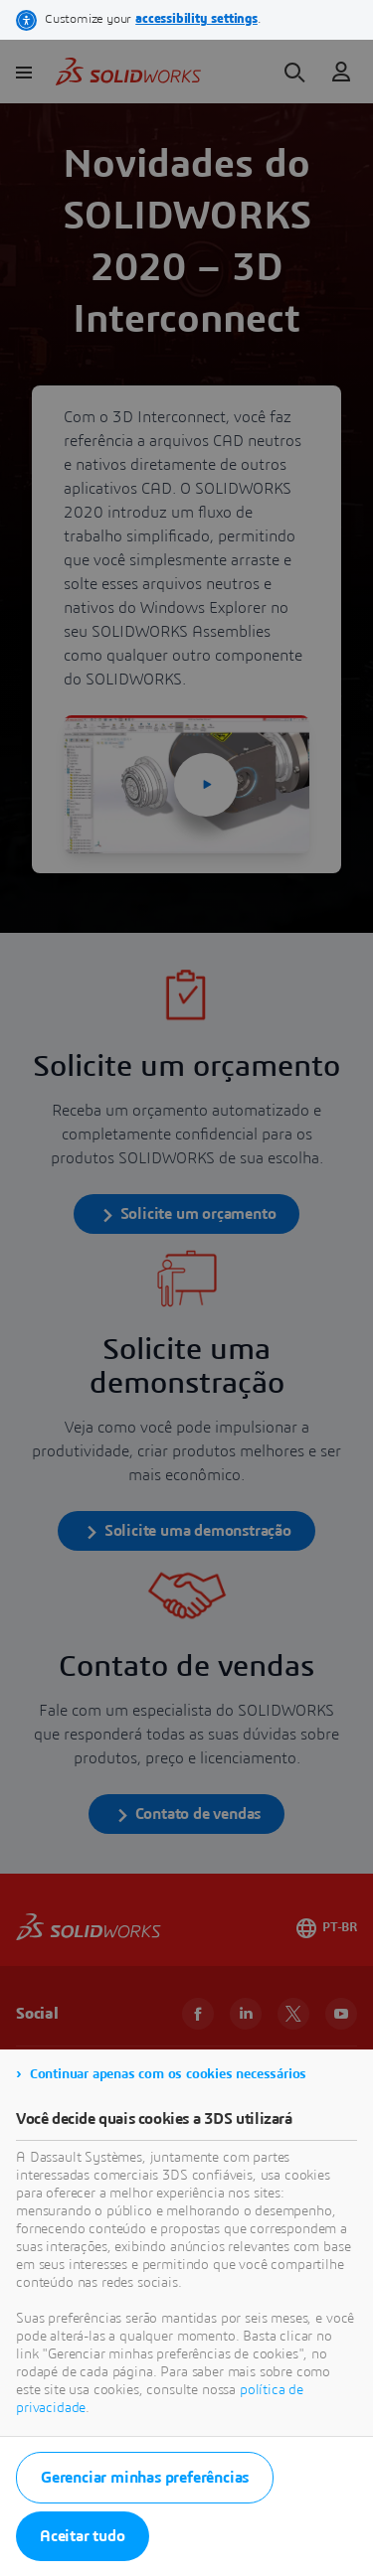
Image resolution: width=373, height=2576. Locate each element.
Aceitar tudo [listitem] (82, 2536)
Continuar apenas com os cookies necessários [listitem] (168, 2074)
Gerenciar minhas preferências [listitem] (145, 2478)
